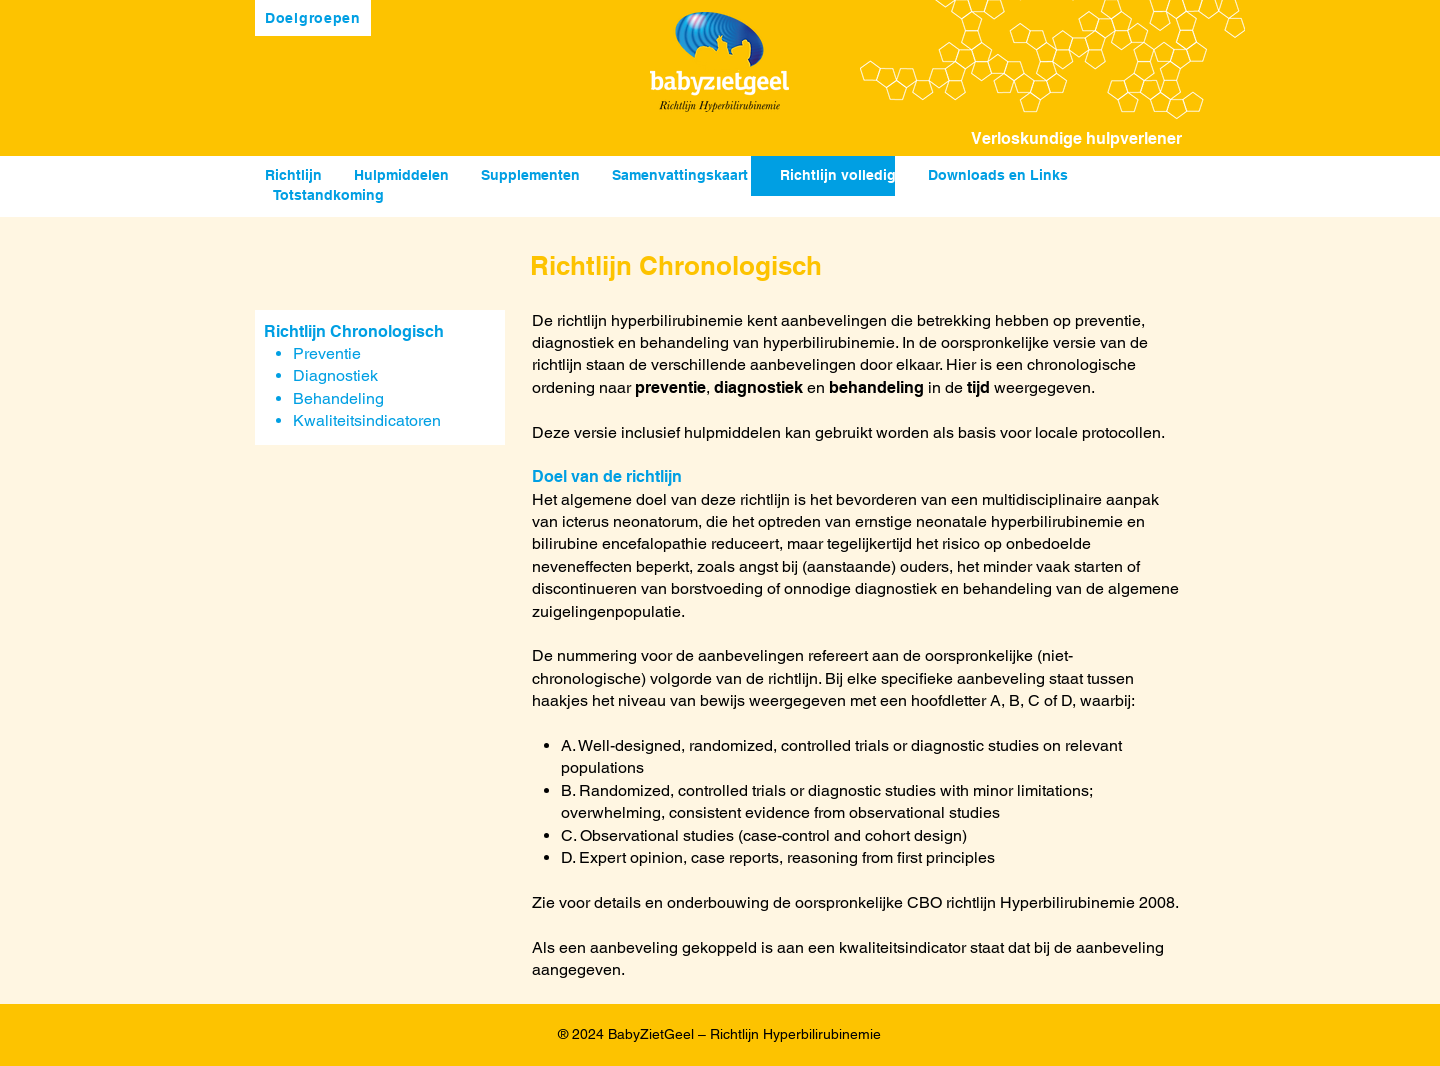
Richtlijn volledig (838, 175)
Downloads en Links (998, 175)
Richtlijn (293, 175)
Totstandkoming (328, 195)
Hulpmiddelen (401, 175)
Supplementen (530, 175)
